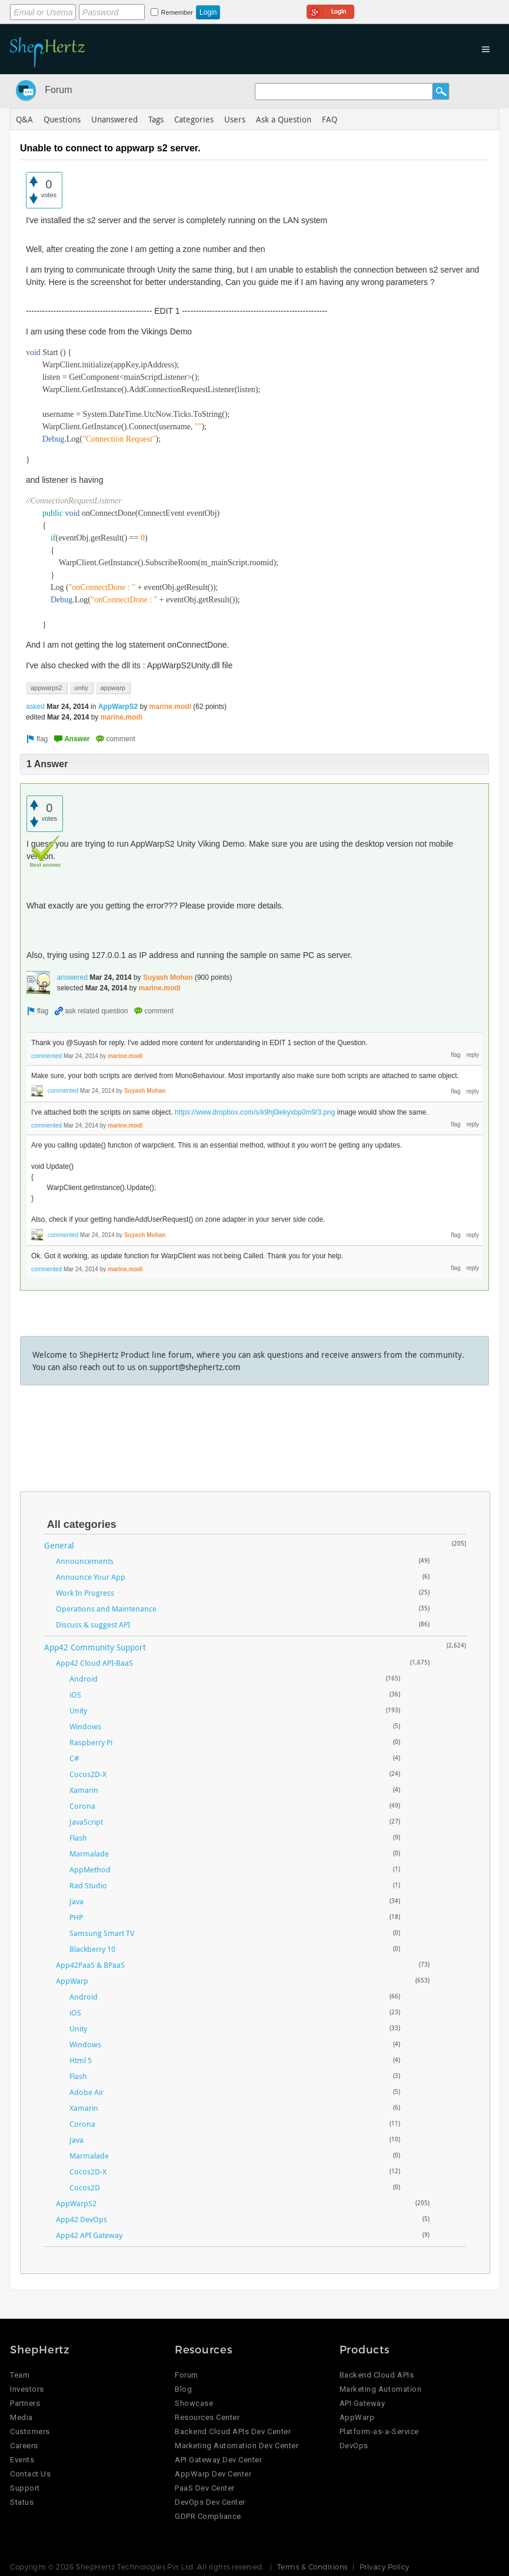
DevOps (354, 2445)
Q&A (24, 119)
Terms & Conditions (312, 2566)
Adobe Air (86, 2092)
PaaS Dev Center (205, 2488)
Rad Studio (88, 1885)
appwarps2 (46, 687)
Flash (78, 1837)
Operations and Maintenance (106, 1608)
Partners (25, 2403)
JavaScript (86, 1821)
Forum (58, 90)
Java (76, 1901)
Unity (78, 1710)
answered (72, 977)
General (59, 1545)
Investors (27, 2389)
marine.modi (170, 706)
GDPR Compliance (208, 2516)
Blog (183, 2389)
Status (22, 2502)
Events (22, 2459)
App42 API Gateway (89, 2235)
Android (83, 1678)
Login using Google (330, 10)
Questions (62, 119)
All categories (82, 1524)
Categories (194, 119)
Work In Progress (85, 1592)
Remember (177, 12)
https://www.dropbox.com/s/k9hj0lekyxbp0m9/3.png (255, 1112)
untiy (81, 687)
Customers (30, 2431)
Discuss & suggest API (93, 1624)
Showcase (194, 2403)
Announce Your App (90, 1577)
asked (35, 706)
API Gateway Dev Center (218, 2459)
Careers (24, 2445)
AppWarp (72, 1980)
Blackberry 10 (92, 1949)
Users (234, 119)
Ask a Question (283, 119)
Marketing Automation (380, 2389)
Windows (85, 1726)
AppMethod (90, 1869)
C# (74, 1758)
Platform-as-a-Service (379, 2431)
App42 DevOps (81, 2219)
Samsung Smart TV (101, 1933)
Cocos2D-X (88, 1774)
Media (21, 2417)
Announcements (85, 1561)
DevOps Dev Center (210, 2502)
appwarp (113, 687)
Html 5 (80, 2060)
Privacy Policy (385, 2566)
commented (46, 1056)
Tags (156, 119)
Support (25, 2488)
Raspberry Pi (90, 1742)
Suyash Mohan (168, 977)
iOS (75, 1694)
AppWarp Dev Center (213, 2473)
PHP (76, 1917)
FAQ (329, 119)
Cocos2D (84, 2187)
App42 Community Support (95, 1647)
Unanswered (114, 119)
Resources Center (207, 2417)
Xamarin (83, 1790)
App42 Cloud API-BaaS (94, 1662)
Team (19, 2375)
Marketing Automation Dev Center (236, 2445)
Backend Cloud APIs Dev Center (233, 2431)
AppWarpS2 (118, 706)
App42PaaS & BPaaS (90, 1965)
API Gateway (362, 2403)
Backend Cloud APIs (377, 2375)
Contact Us (30, 2473)
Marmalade (89, 1853)
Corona (82, 1806)
